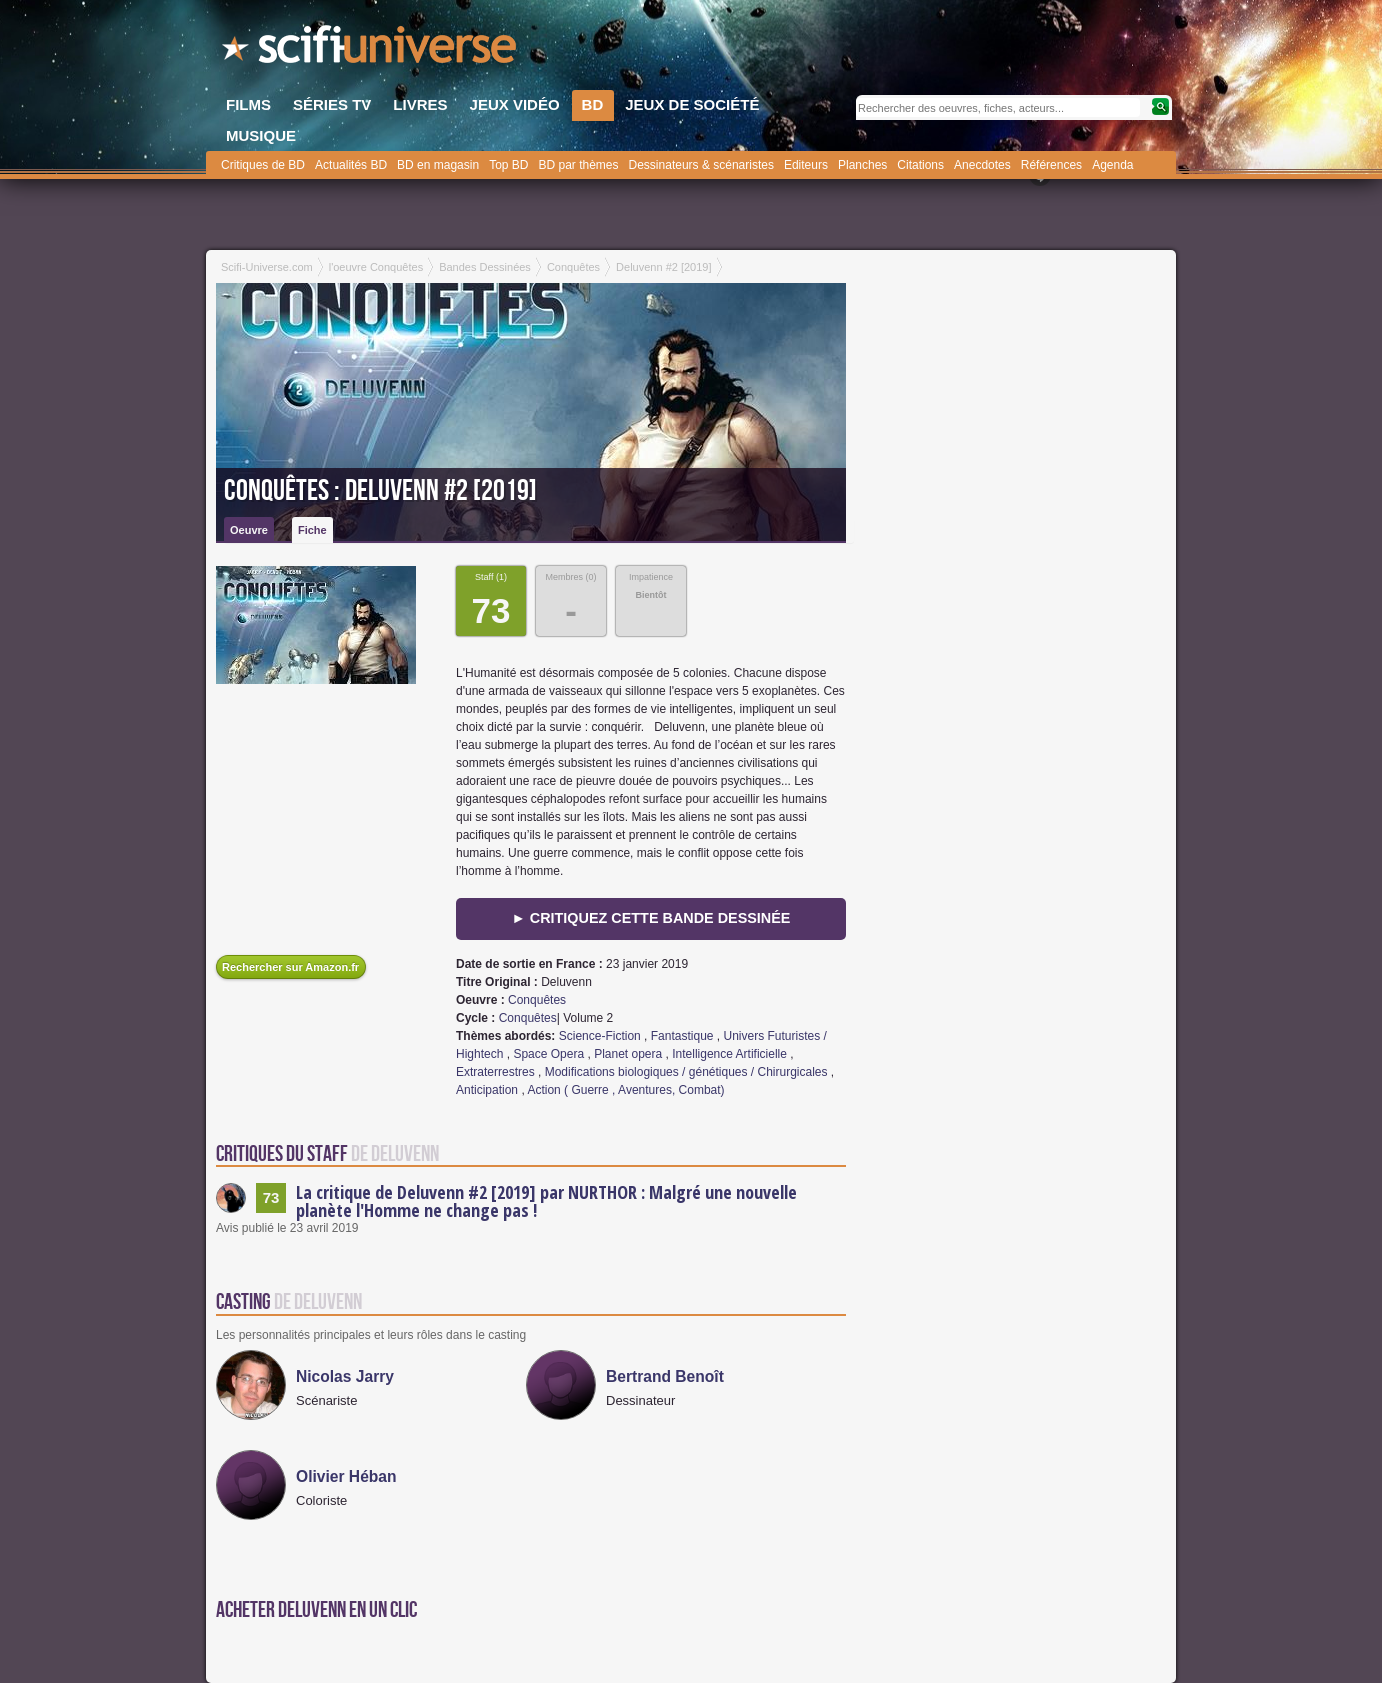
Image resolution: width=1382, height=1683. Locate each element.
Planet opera (628, 1054)
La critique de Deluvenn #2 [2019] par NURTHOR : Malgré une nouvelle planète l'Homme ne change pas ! (546, 1201)
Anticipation (487, 1090)
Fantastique (682, 1036)
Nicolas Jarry (345, 1376)
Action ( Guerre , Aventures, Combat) (625, 1090)
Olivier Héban (346, 1476)
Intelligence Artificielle (729, 1054)
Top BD (508, 165)
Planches (862, 165)
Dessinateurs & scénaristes (701, 165)
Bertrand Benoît (665, 1376)
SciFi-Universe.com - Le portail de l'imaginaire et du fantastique (371, 50)
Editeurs (806, 165)
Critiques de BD (263, 165)
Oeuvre (249, 530)
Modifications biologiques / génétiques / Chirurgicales (686, 1072)
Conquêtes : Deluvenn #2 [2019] (380, 491)
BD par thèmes (578, 165)
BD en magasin (438, 165)
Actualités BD (351, 165)
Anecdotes (982, 165)
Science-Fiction (600, 1036)
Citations (920, 165)
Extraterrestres (495, 1072)
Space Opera (548, 1054)
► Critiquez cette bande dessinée (651, 918)
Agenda (1112, 165)
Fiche (312, 530)
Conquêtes (537, 1000)
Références (1051, 165)
